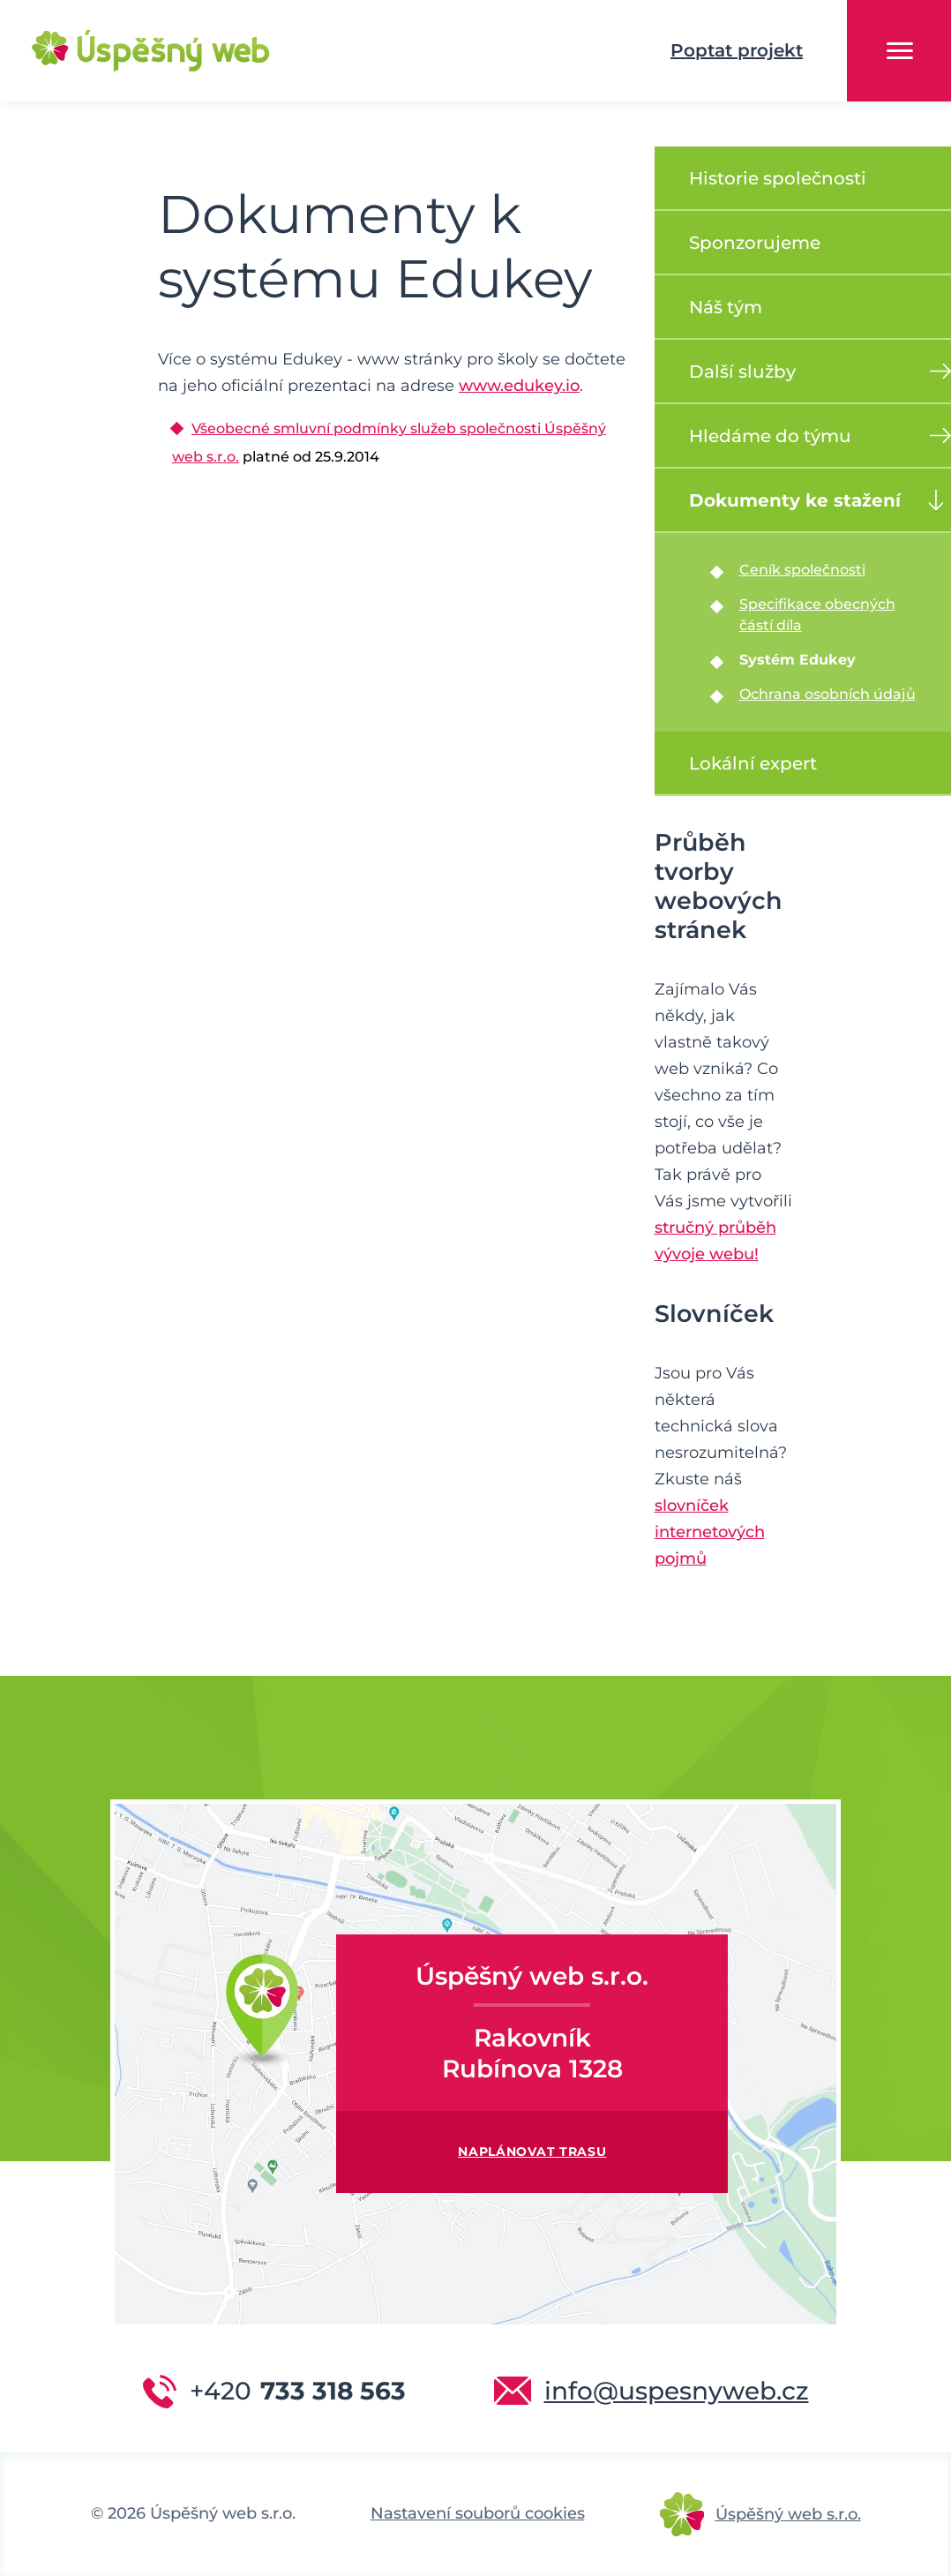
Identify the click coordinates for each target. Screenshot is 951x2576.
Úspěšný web (123, 51)
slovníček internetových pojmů (710, 1532)
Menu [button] (900, 50)
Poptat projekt (736, 50)
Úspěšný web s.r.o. (788, 2514)
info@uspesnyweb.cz (676, 2391)
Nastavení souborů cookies (478, 2513)
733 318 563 (298, 2390)
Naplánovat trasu (532, 2151)
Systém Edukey (797, 659)
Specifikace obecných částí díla (817, 615)
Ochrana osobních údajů (827, 694)
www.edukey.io (519, 385)
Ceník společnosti (802, 569)
